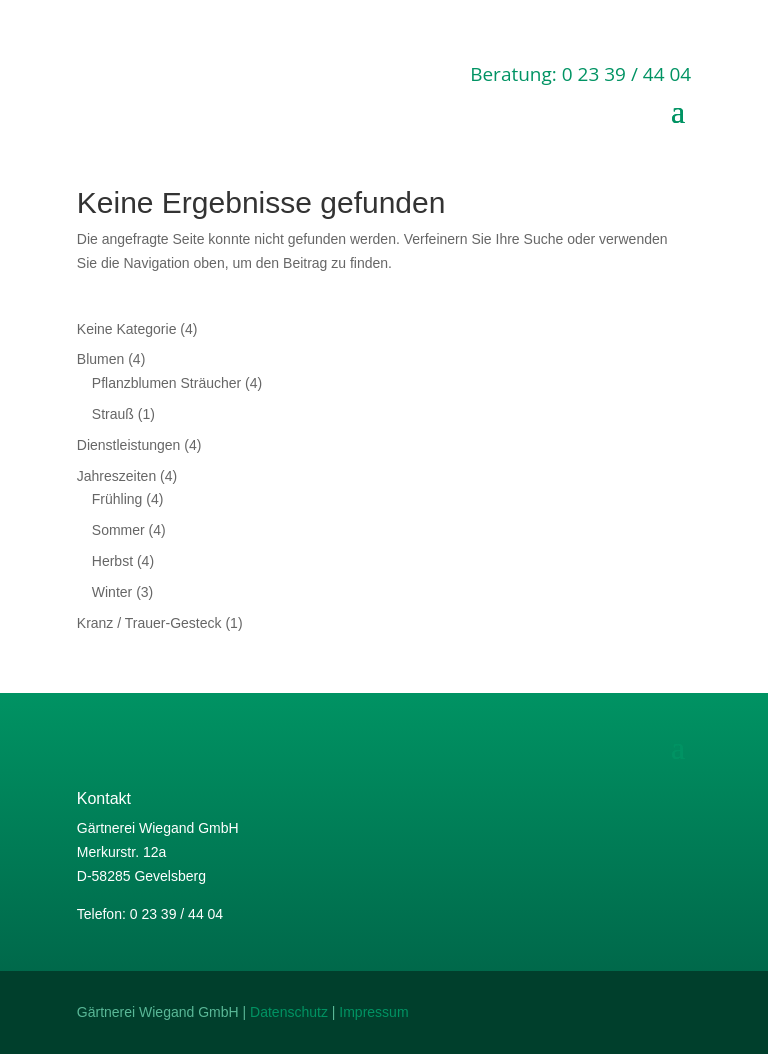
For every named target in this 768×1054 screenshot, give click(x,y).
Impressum (373, 1012)
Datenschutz (289, 1012)
